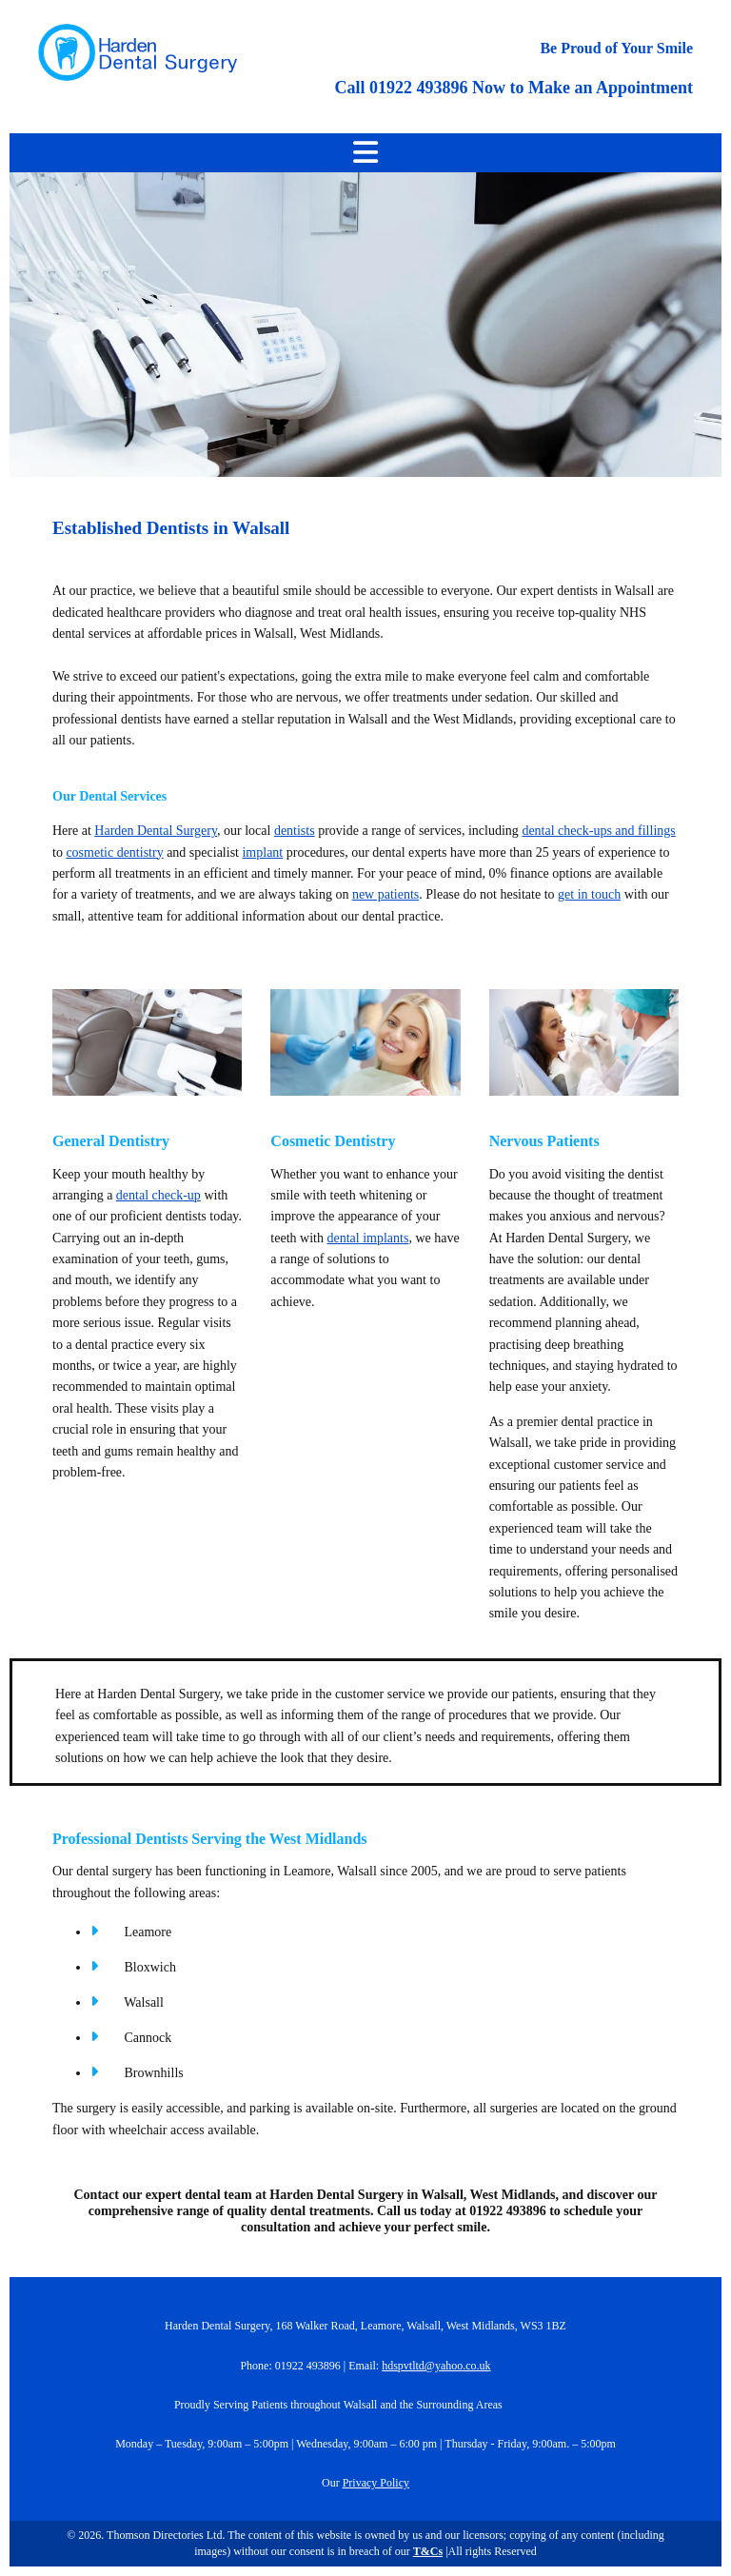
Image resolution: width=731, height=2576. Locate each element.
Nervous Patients (544, 1141)
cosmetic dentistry (114, 852)
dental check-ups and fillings (598, 830)
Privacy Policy (376, 2482)
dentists (294, 830)
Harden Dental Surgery (155, 830)
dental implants (367, 1238)
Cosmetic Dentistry (332, 1141)
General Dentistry (110, 1141)
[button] (365, 153)
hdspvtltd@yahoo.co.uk (436, 2365)
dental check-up (158, 1195)
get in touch (589, 894)
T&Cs (428, 2551)
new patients (385, 894)
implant (262, 852)
